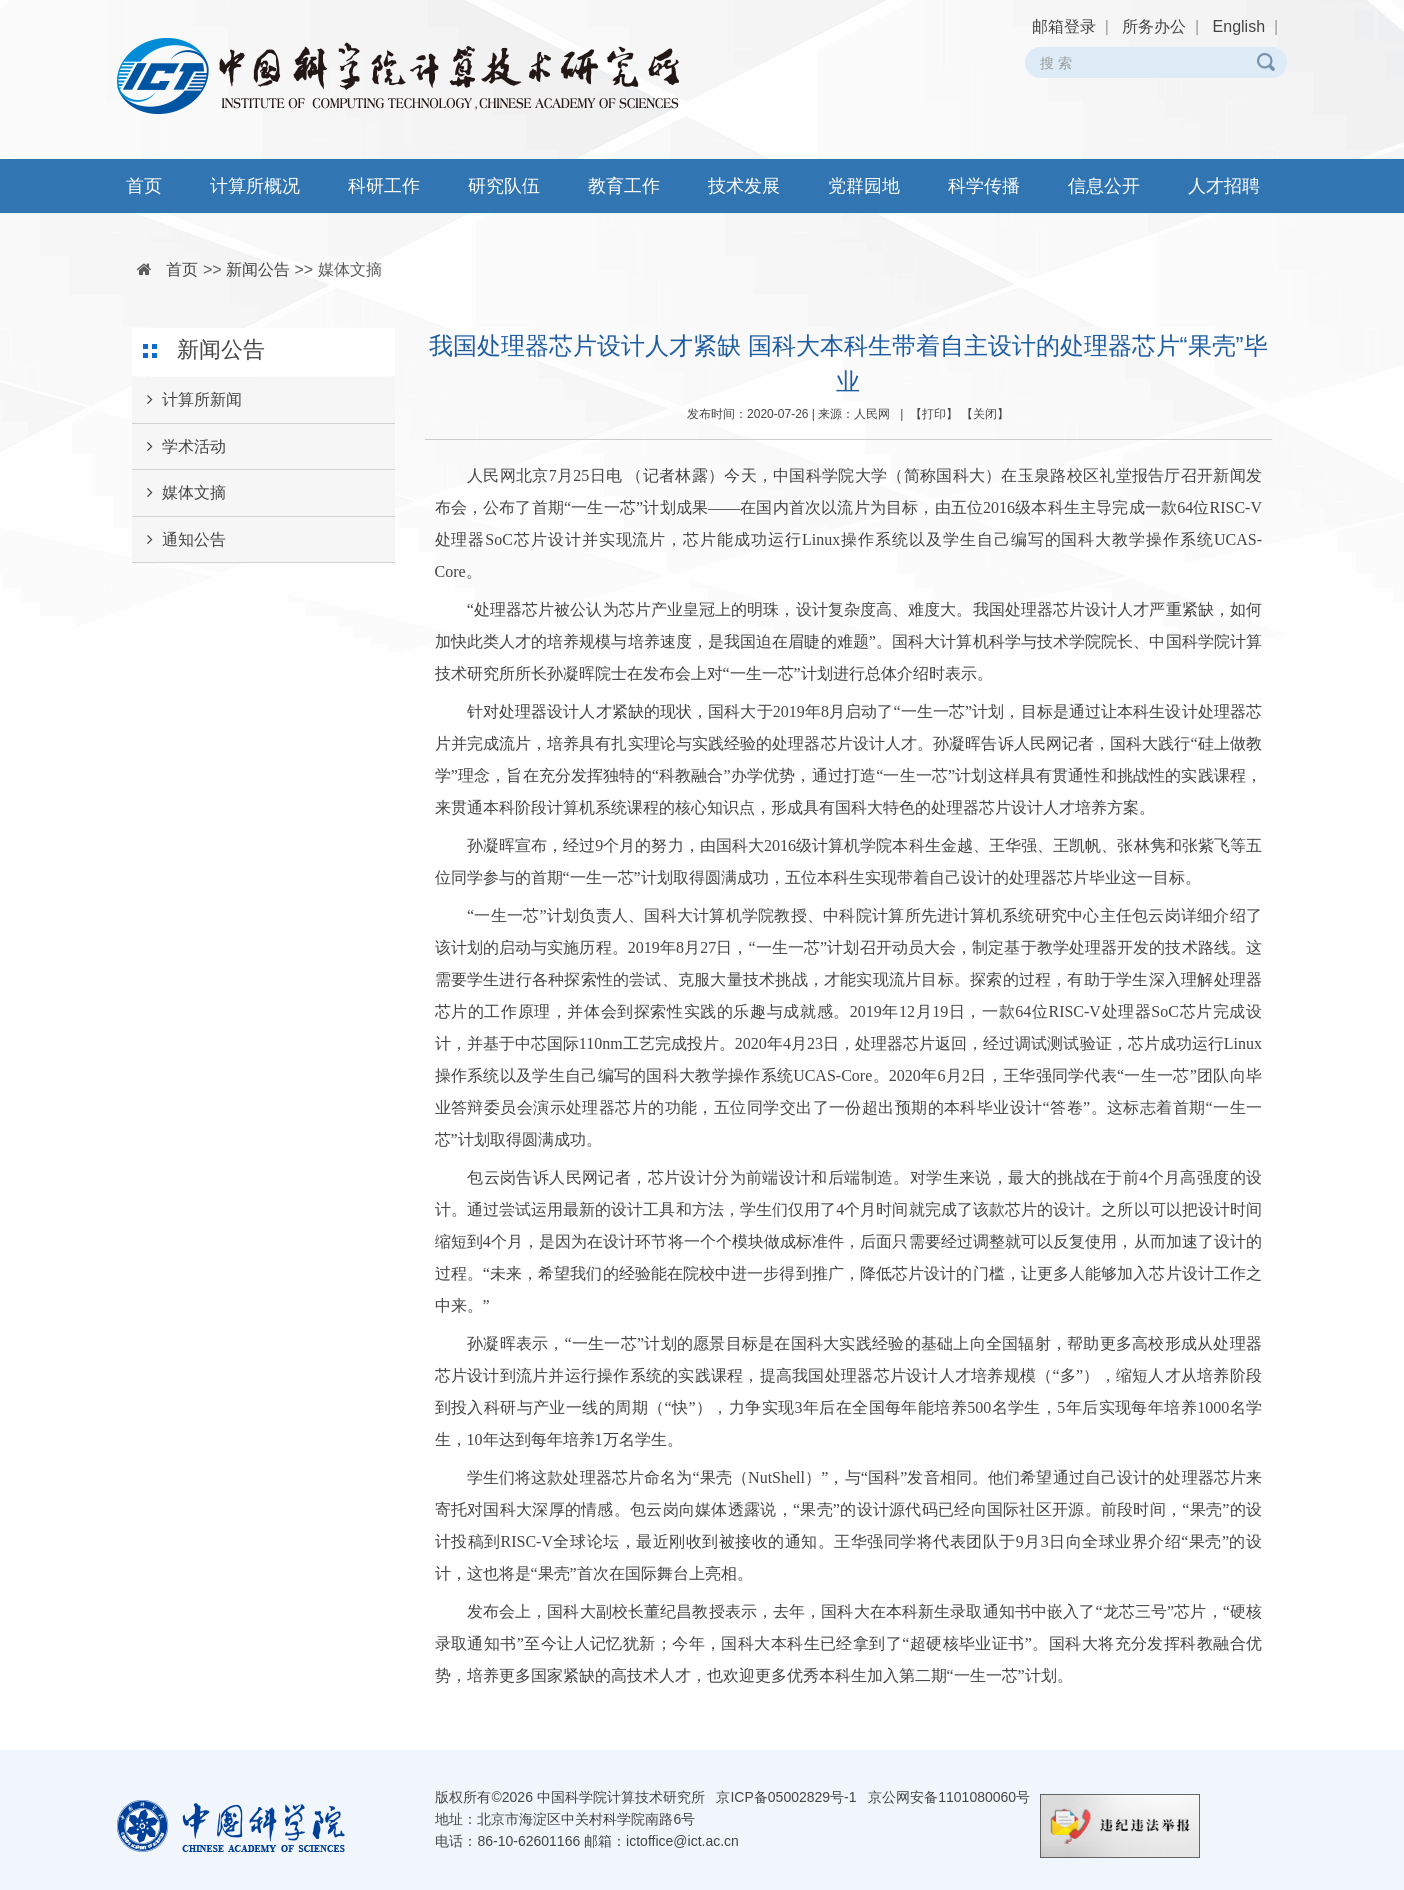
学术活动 (179, 447)
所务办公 (1154, 26)
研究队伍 (504, 186)
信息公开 (1104, 186)
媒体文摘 (350, 269)
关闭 (985, 414)
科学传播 (984, 186)
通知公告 (179, 540)
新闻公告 (258, 269)
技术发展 (744, 186)
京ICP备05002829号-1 (786, 1797)
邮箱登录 (1064, 26)
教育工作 (624, 186)
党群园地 (864, 186)
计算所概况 (255, 186)
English (1239, 26)
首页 (144, 186)
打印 (934, 414)
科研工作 (384, 186)
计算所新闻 (187, 400)
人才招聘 (1224, 186)
